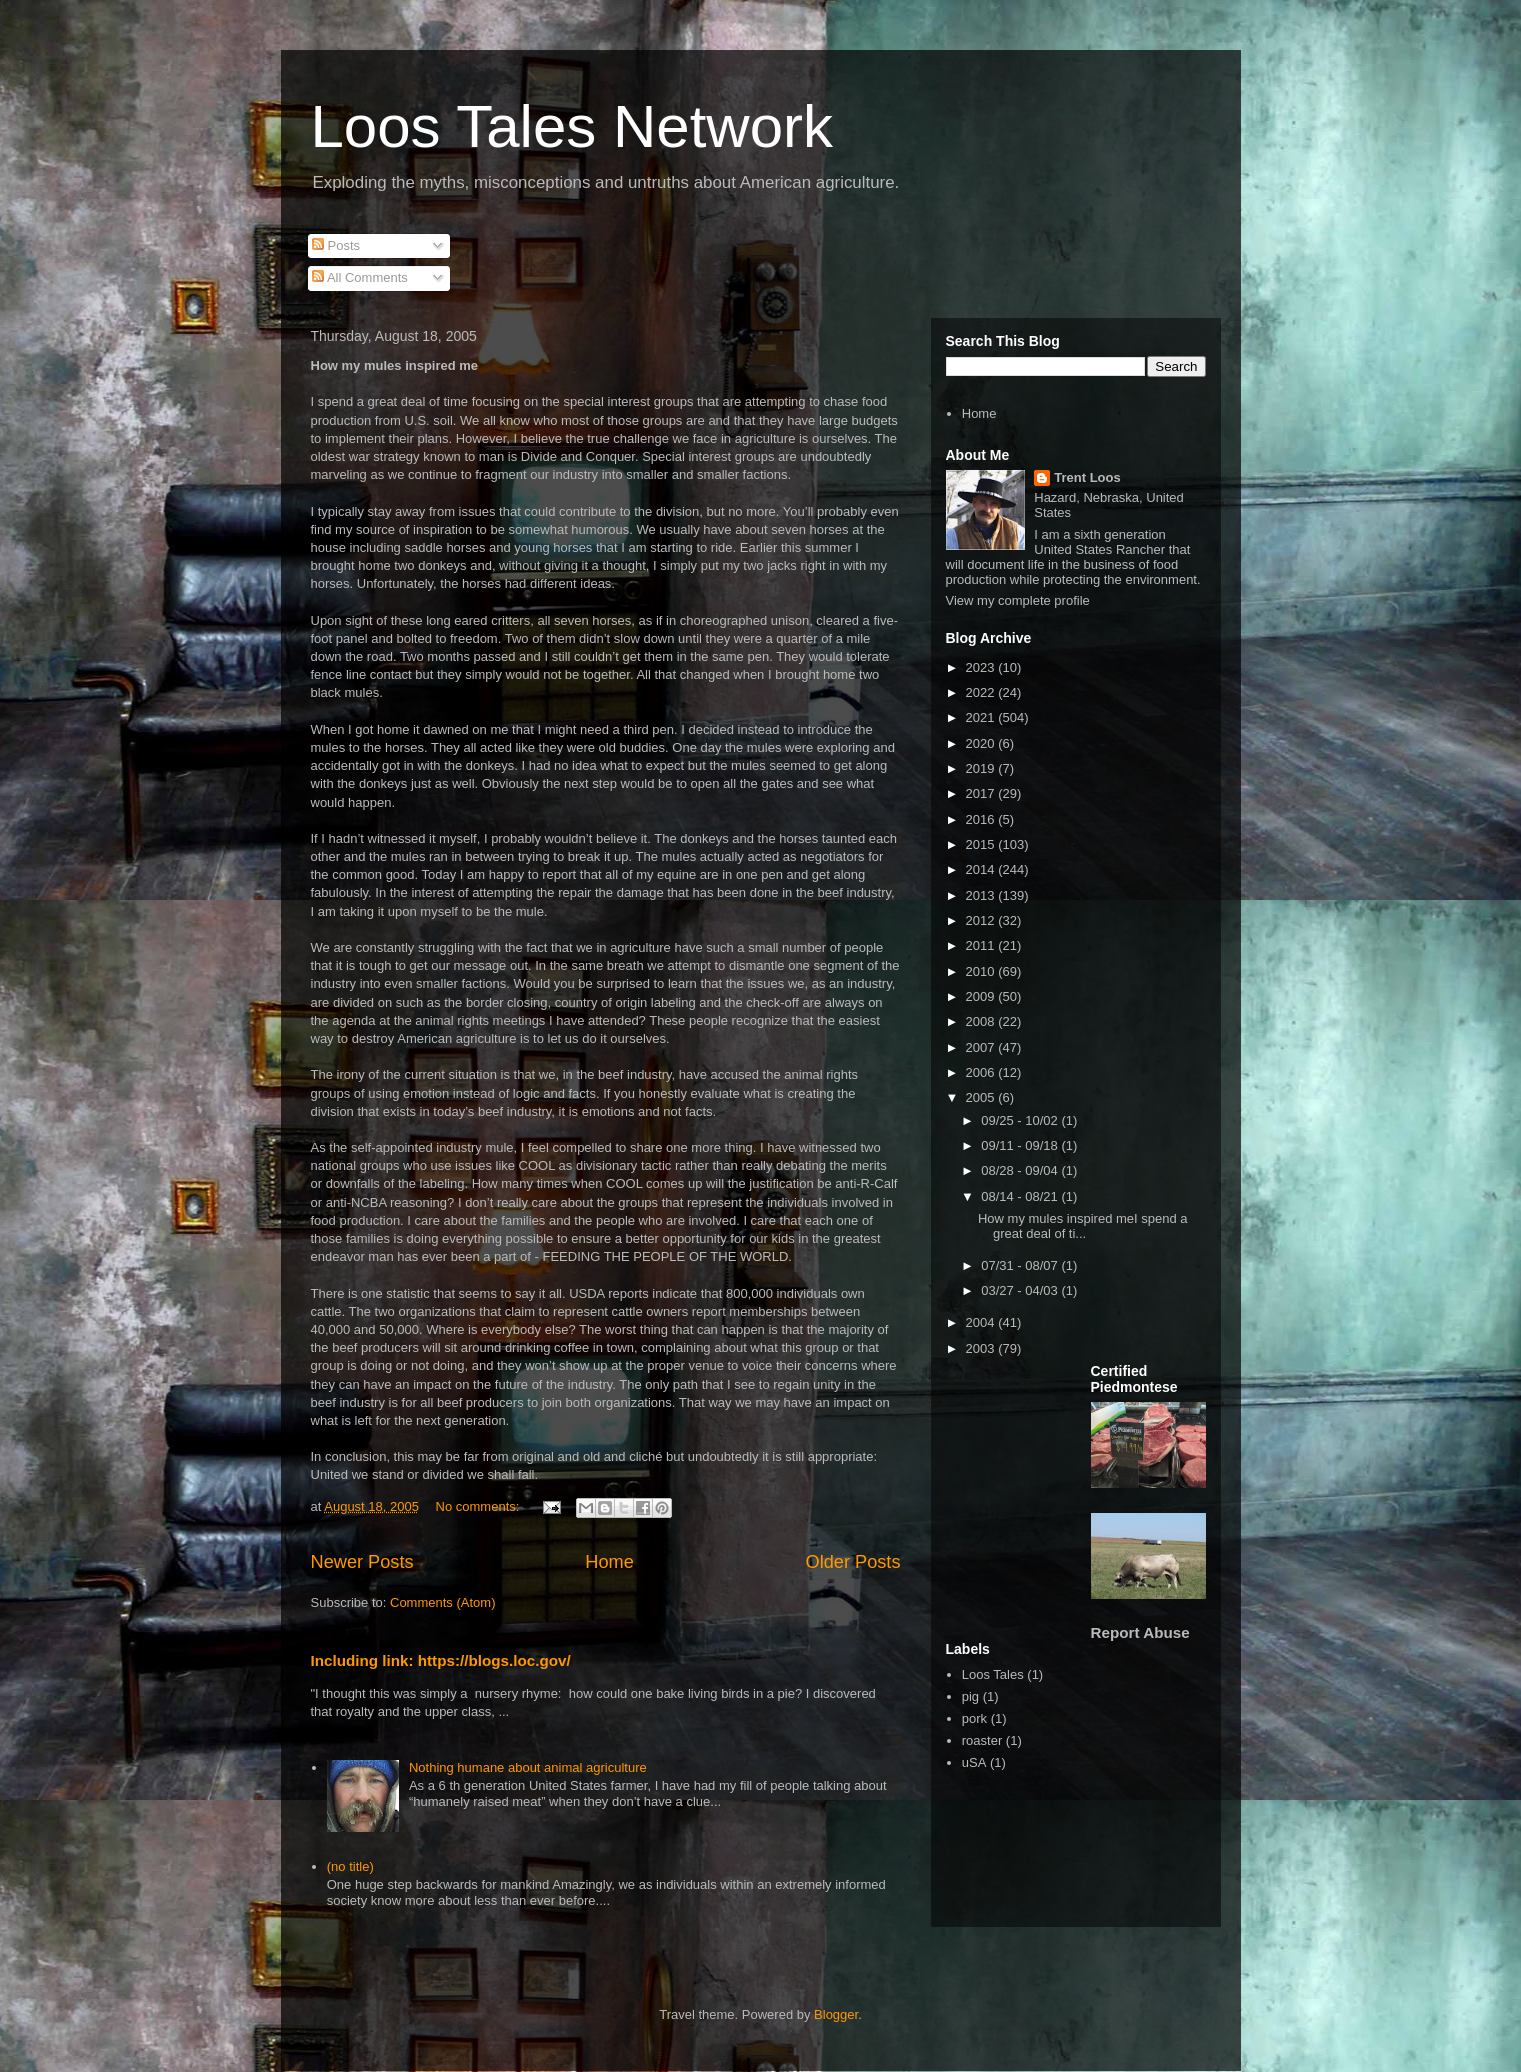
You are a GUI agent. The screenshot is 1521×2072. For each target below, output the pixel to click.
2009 (982, 996)
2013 (982, 895)
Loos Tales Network (572, 126)
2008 (982, 1021)
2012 (982, 920)
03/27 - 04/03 (1021, 1290)
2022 (982, 692)
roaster (982, 1740)
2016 (982, 819)
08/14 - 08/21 (1021, 1196)
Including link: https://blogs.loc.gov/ (441, 1660)
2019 (982, 768)
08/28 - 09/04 (1021, 1170)
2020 (982, 743)
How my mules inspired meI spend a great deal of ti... (1083, 1226)
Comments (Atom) (442, 1602)
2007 (982, 1047)
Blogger (836, 2014)
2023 (982, 667)
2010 (982, 971)
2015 (982, 844)
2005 (982, 1097)
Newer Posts (362, 1562)
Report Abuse (1140, 1632)
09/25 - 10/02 (1021, 1120)
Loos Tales (993, 1674)
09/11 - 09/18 (1021, 1145)
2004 (982, 1322)
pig (970, 1696)
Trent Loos (1087, 477)
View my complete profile (1018, 600)
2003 (982, 1348)
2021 (982, 717)
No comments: (479, 1506)
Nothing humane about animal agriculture (528, 1767)
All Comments (360, 277)
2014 (982, 869)
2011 (982, 945)
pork (974, 1718)
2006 (982, 1072)
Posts (336, 245)
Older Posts (852, 1562)
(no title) (350, 1866)
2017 (982, 793)
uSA (974, 1762)
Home (609, 1562)
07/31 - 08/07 (1021, 1265)
